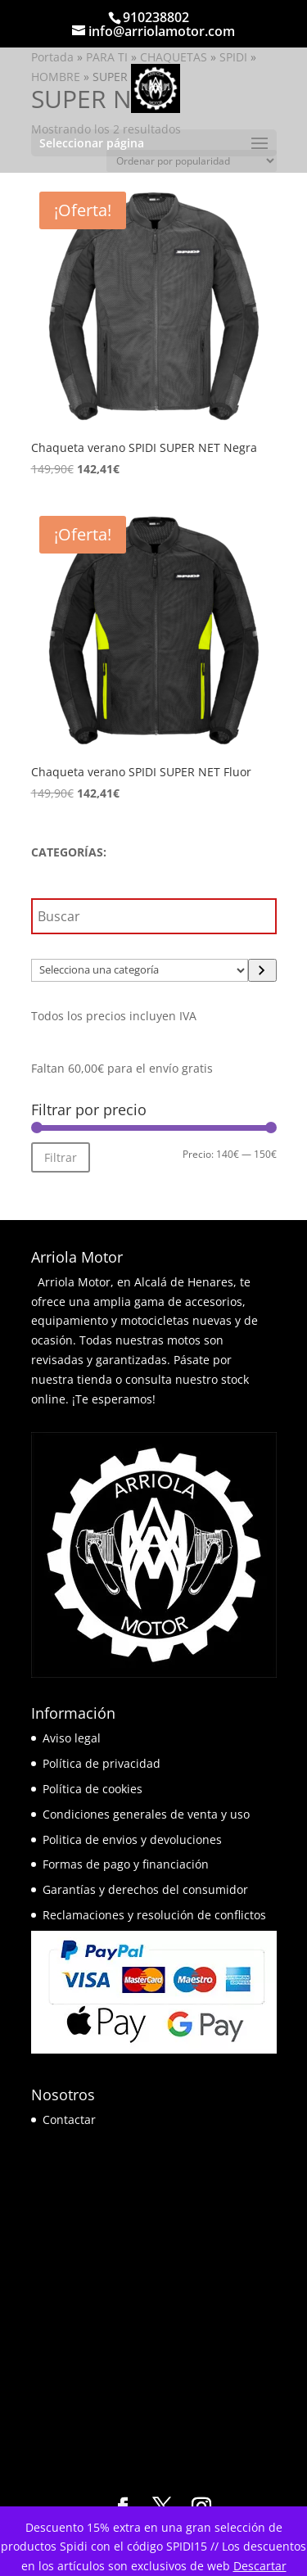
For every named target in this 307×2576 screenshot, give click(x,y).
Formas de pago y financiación (126, 1864)
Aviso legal (72, 1738)
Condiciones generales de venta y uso (146, 1814)
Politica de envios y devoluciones (132, 1839)
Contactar (69, 2119)
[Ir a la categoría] (262, 970)
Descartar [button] (260, 2566)
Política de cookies (92, 1788)
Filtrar (60, 1157)
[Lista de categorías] (139, 970)
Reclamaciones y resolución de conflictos (154, 1915)
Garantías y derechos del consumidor (145, 1889)
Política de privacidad (101, 1763)
